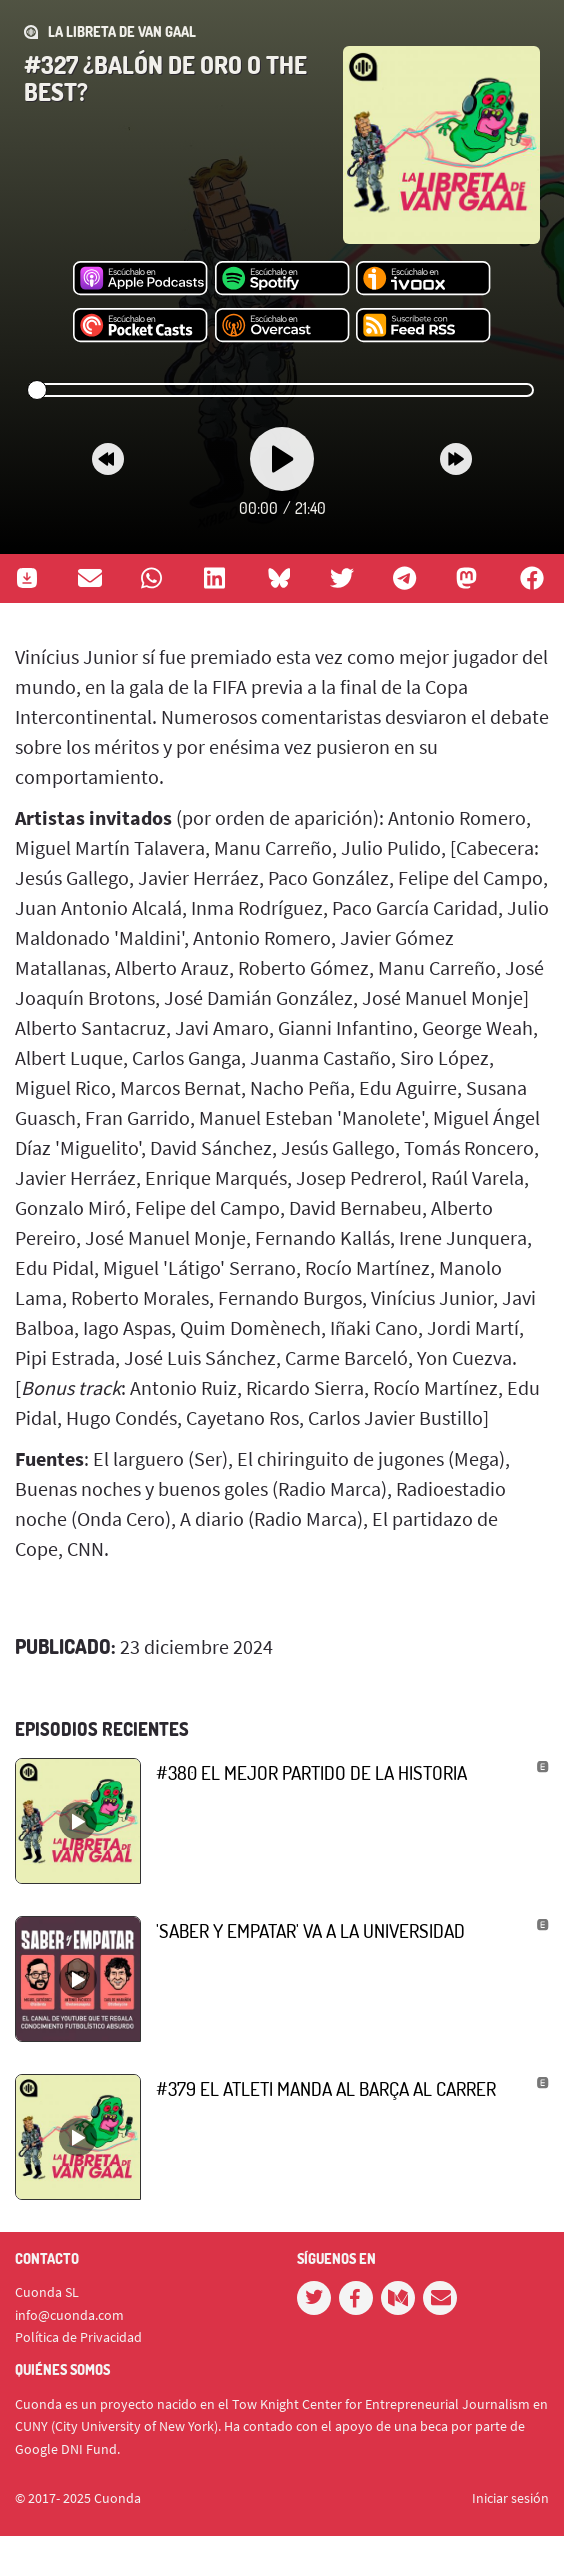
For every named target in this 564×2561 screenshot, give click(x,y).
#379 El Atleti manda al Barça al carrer (326, 2088)
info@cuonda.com (69, 2315)
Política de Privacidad (78, 2337)
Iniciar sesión (510, 2498)
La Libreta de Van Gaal (122, 31)
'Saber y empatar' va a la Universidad (310, 1930)
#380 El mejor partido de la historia (311, 1772)
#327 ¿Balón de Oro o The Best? (165, 77)
